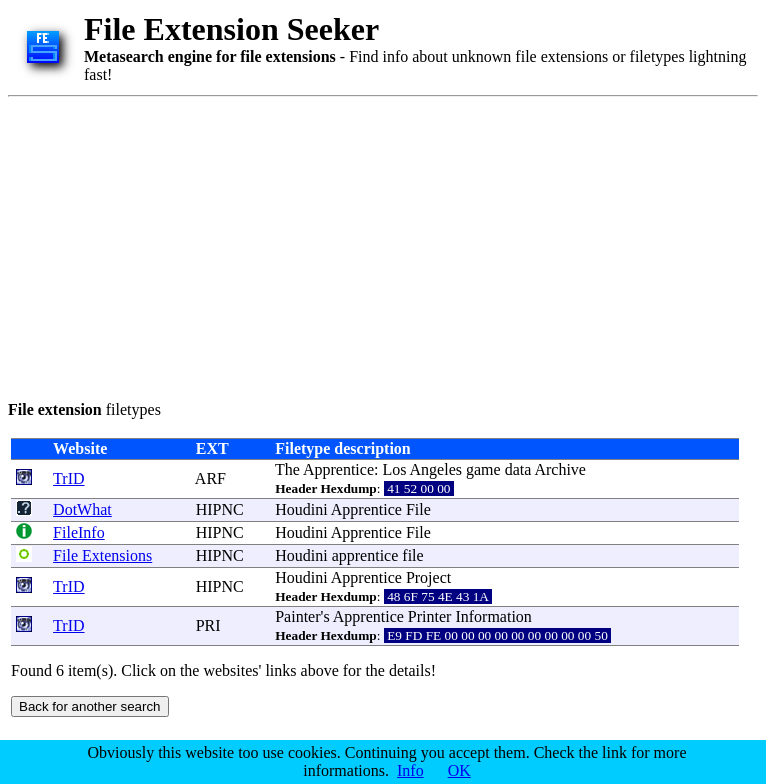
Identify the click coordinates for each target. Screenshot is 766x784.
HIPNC (220, 509)
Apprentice (338, 469)
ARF (210, 478)
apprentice (365, 555)
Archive (560, 469)
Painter (297, 616)
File (418, 509)
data (518, 469)
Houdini (301, 509)
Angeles (436, 469)
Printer (430, 616)
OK (459, 770)
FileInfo (79, 532)
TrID (68, 478)
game (483, 469)
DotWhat (82, 509)
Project (428, 577)
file (412, 555)
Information (493, 616)
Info (410, 770)
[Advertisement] (317, 245)
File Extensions (102, 555)
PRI (208, 625)
